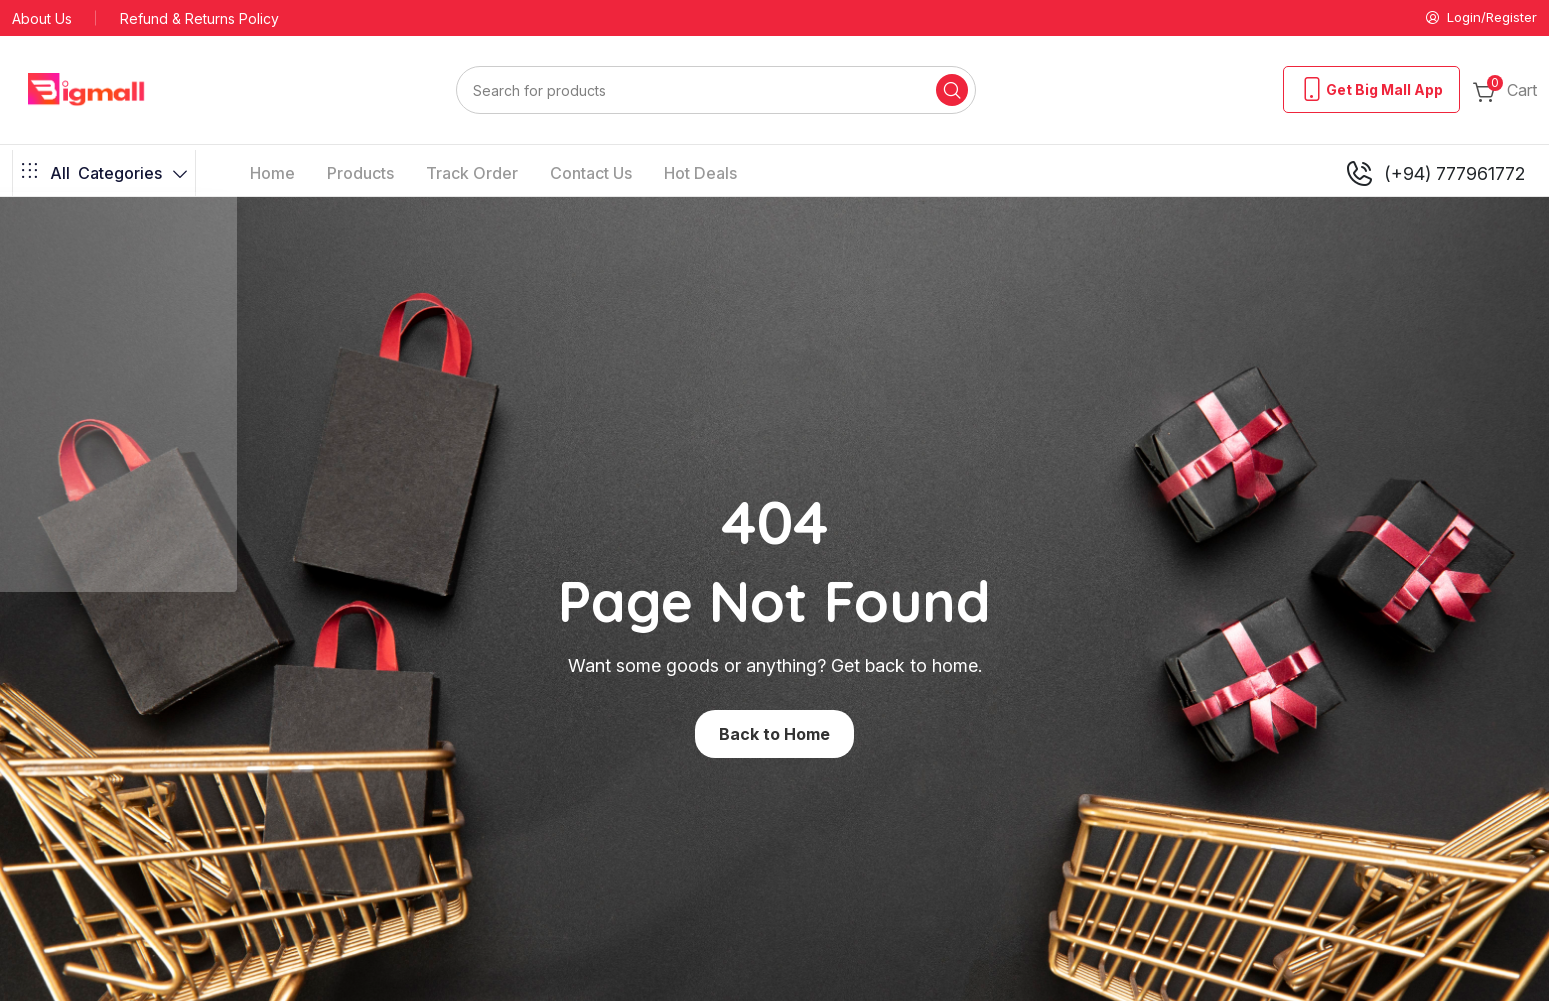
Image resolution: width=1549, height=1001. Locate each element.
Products (360, 175)
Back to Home (774, 735)
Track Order (472, 175)
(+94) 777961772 (1434, 175)
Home (272, 175)
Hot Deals (700, 175)
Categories (104, 175)
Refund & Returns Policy (199, 19)
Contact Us (591, 175)
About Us (42, 19)
